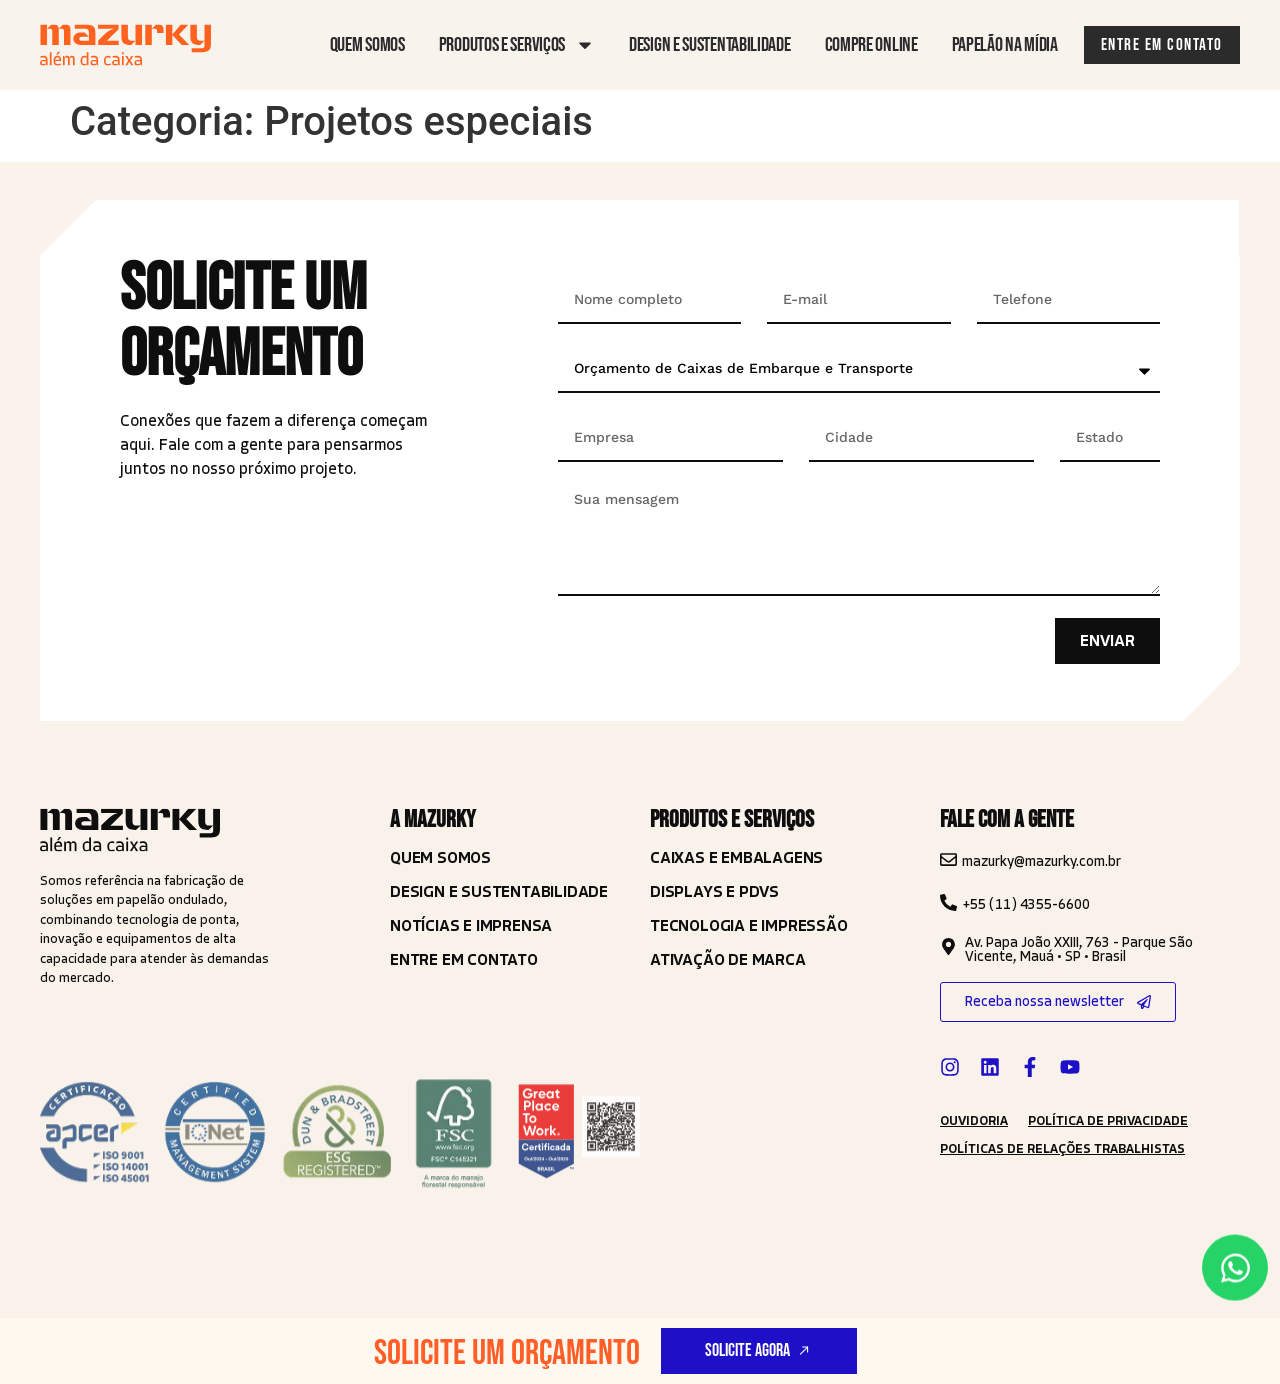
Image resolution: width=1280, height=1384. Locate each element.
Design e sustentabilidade (710, 45)
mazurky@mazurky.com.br (1041, 861)
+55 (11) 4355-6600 (1026, 904)
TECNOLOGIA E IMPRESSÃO (749, 925)
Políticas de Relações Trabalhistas (1062, 1149)
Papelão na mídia (1005, 45)
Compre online (871, 45)
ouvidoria (974, 1121)
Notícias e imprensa (471, 925)
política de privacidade (1108, 1121)
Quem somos (367, 45)
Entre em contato (464, 959)
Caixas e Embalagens (736, 857)
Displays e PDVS (714, 891)
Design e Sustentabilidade (499, 891)
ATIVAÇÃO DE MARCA (728, 959)
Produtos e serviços (517, 45)
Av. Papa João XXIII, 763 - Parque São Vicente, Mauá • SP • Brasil (1079, 949)
